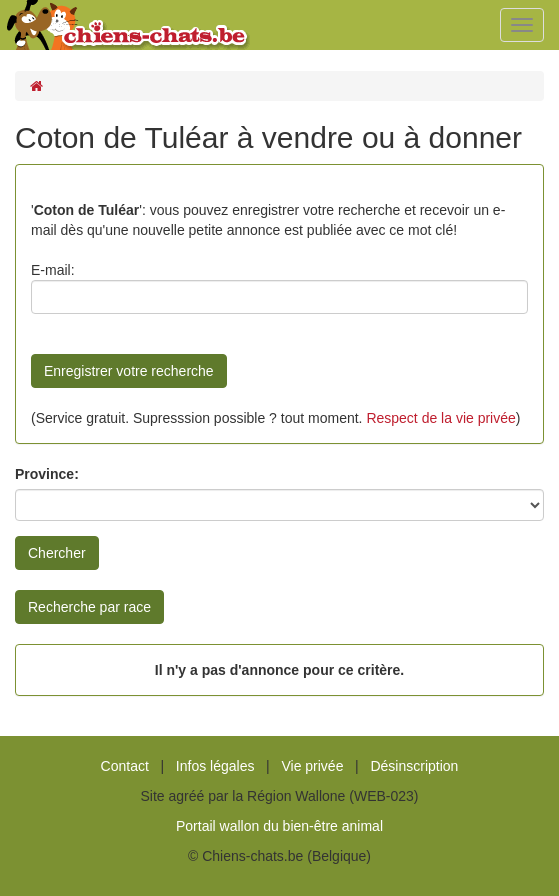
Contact (125, 766)
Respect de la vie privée (440, 418)
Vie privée (312, 766)
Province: (47, 474)
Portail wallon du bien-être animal (279, 826)
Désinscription (414, 766)
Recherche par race (89, 607)
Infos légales (215, 766)
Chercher (57, 553)
